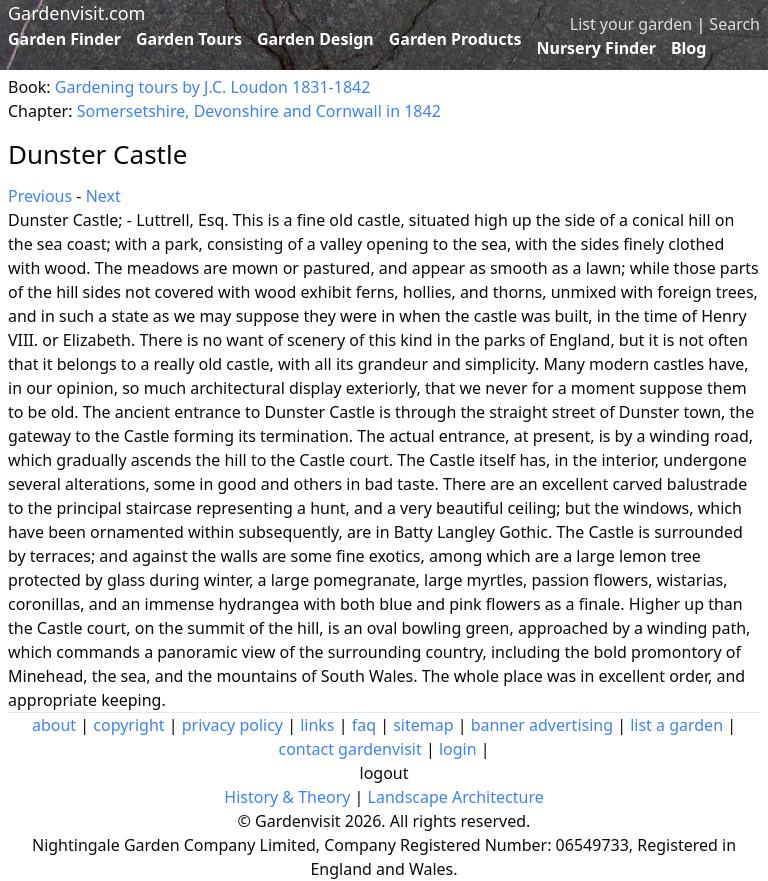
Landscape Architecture (456, 797)
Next (103, 196)
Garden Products (455, 39)
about (54, 725)
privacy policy (232, 725)
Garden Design (315, 39)
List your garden (631, 24)
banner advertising (542, 725)
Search (734, 24)
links (317, 725)
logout (384, 773)
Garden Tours (189, 39)
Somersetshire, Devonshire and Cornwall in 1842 (259, 111)
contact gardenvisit (349, 749)
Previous (40, 196)
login (458, 749)
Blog (689, 48)
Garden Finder (64, 39)
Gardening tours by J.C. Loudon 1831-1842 (213, 87)
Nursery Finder (596, 48)
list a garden (676, 725)
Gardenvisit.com (76, 13)
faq (364, 725)
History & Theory (287, 797)
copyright (128, 725)
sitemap (423, 725)
